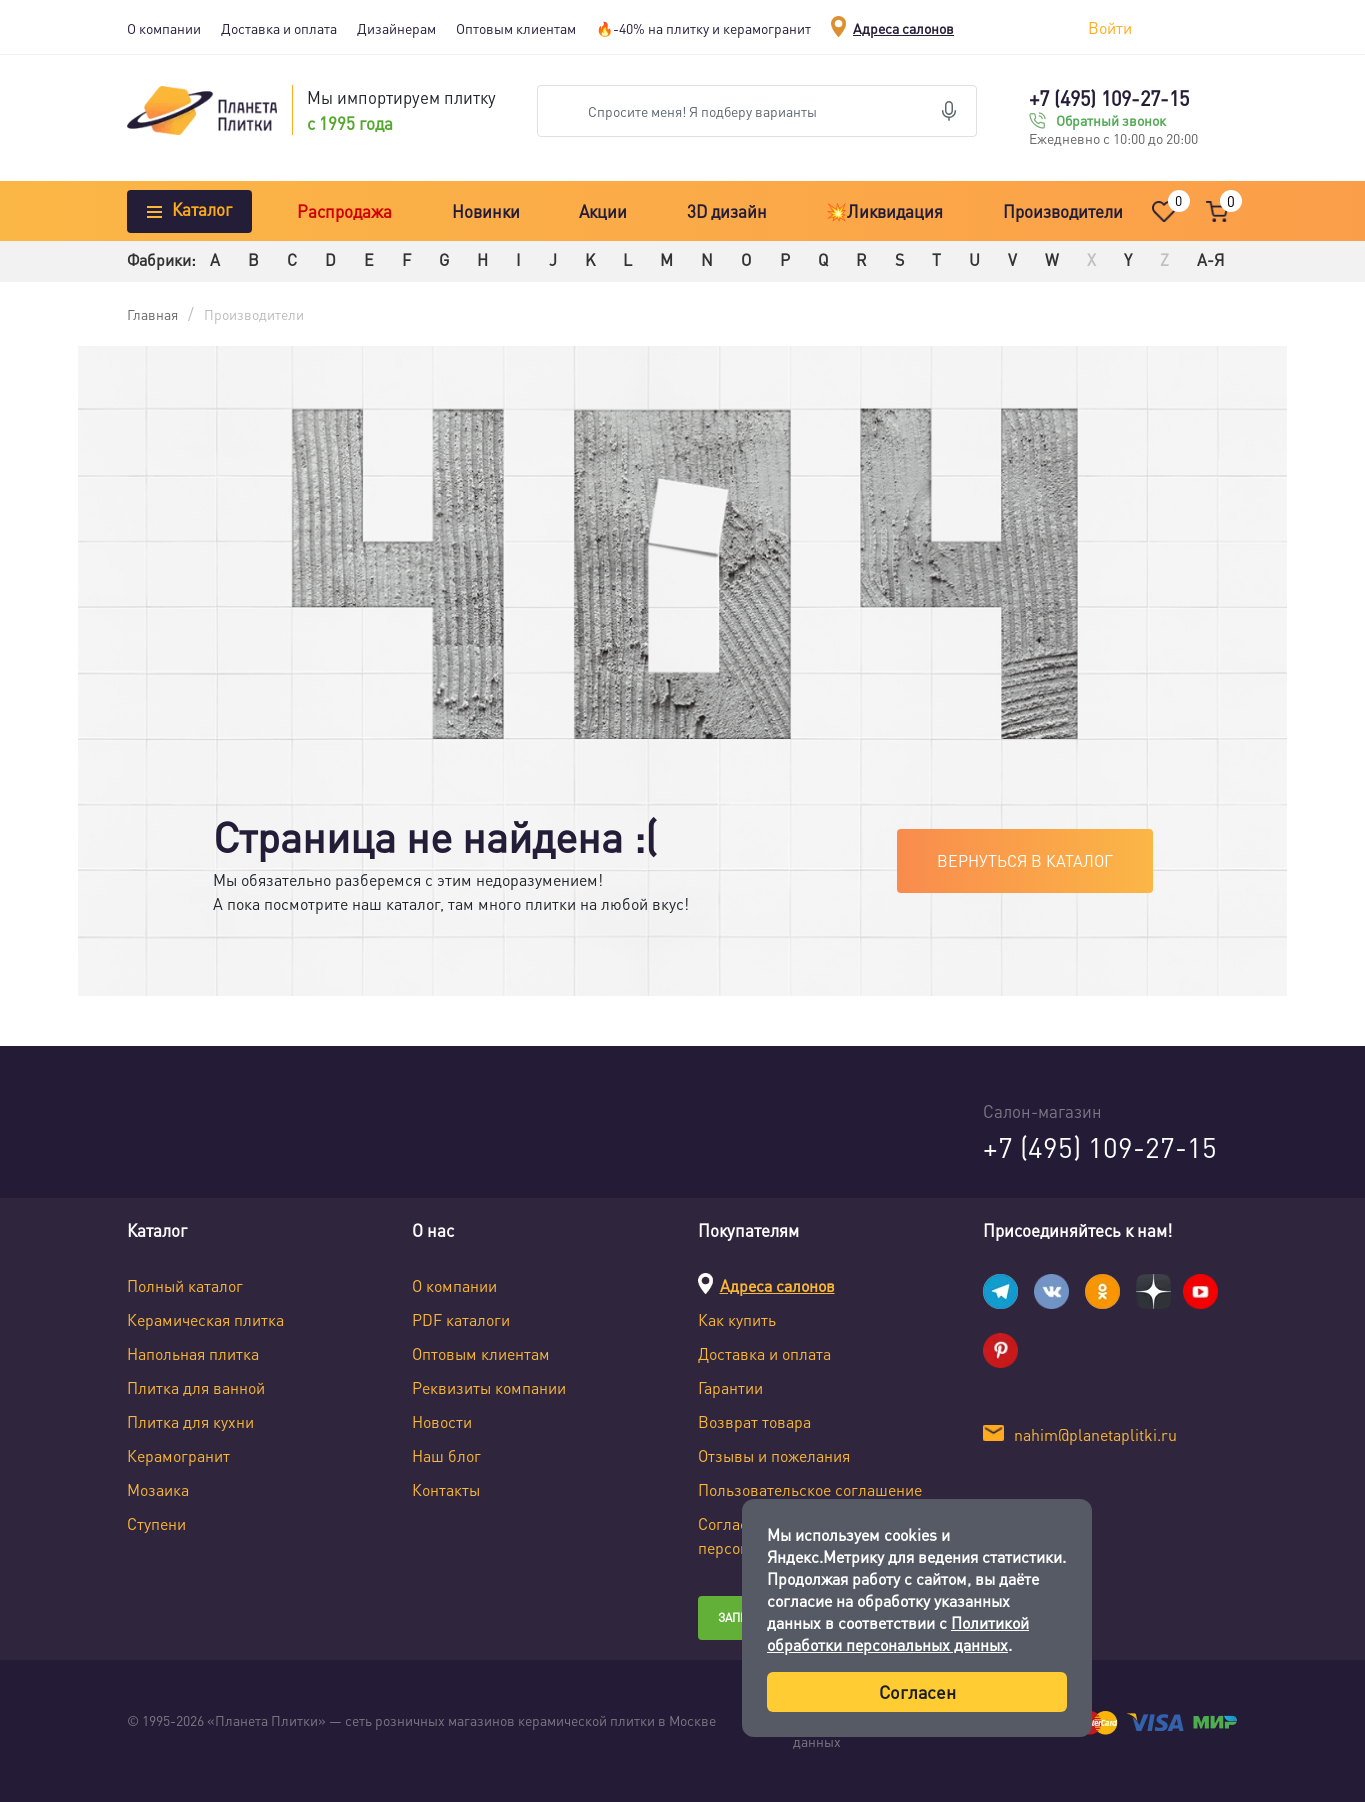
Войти (1110, 27)
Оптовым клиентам (516, 28)
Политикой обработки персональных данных (898, 1633)
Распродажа (344, 211)
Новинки (486, 211)
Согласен (917, 1691)
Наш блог (446, 1455)
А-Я (1210, 259)
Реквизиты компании (489, 1387)
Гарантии (730, 1387)
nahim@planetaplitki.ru (1095, 1434)
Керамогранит (178, 1455)
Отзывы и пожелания (774, 1455)
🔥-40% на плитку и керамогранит (703, 28)
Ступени (156, 1523)
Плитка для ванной (196, 1387)
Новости (442, 1421)
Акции (603, 211)
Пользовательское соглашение (810, 1489)
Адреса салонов (903, 28)
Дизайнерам (396, 28)
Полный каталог (185, 1285)
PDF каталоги (461, 1319)
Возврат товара (754, 1421)
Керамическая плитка (205, 1319)
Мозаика (158, 1489)
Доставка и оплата (279, 28)
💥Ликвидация (884, 211)
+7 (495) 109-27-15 (1109, 98)
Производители (1063, 211)
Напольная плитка (193, 1353)
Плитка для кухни (190, 1421)
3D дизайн (727, 211)
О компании (164, 28)
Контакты (446, 1489)
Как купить (737, 1319)
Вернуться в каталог (1025, 860)
